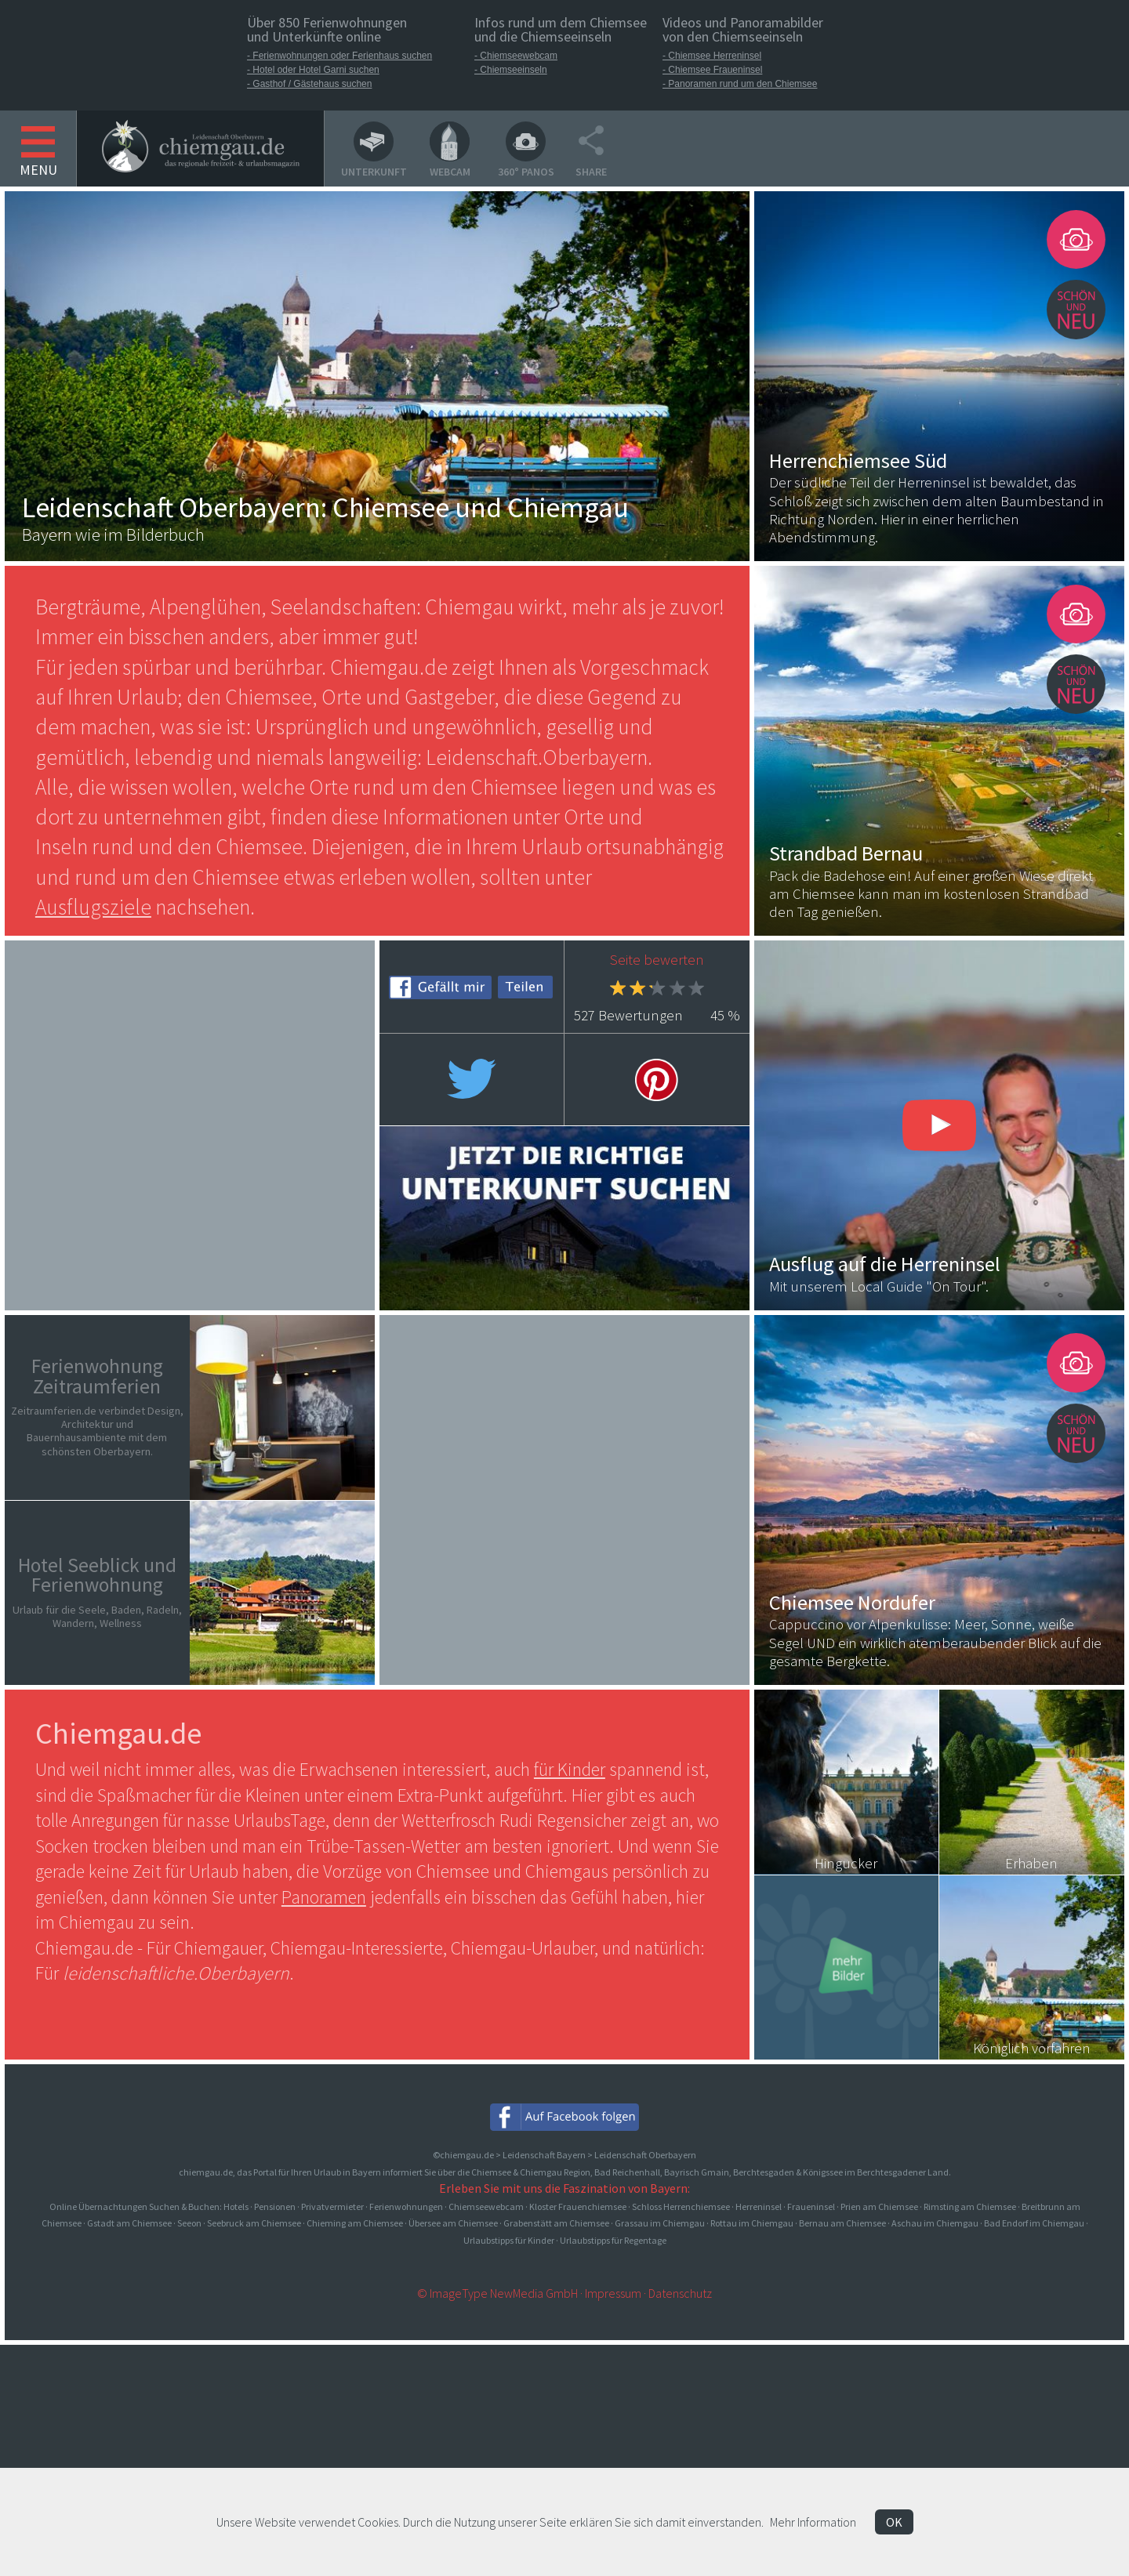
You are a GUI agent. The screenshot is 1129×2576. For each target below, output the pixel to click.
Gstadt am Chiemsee (129, 2223)
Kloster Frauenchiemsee (577, 2206)
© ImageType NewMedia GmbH (497, 2293)
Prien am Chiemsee (879, 2206)
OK (894, 2522)
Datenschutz (680, 2293)
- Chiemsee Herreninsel (712, 55)
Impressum (613, 2293)
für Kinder (569, 1769)
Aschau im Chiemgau (934, 2223)
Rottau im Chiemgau (751, 2223)
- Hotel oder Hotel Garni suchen (313, 69)
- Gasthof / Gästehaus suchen (309, 83)
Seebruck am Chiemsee (254, 2223)
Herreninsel (758, 2206)
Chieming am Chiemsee (355, 2223)
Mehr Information (813, 2522)
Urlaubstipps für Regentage (613, 2240)
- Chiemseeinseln (510, 69)
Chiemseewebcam (486, 2206)
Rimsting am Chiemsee (970, 2206)
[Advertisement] (190, 1123)
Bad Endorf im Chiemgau (1034, 2223)
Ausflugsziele (93, 906)
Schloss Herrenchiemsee (681, 2206)
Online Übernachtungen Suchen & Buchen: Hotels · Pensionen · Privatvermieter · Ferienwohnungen (247, 2206)
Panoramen (323, 1897)
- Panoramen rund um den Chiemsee (740, 83)
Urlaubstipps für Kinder (508, 2240)
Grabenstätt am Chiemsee (556, 2223)
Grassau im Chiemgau (660, 2223)
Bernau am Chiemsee (842, 2223)
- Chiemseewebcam (515, 55)
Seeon (189, 2223)
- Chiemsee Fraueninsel (712, 69)
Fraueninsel (811, 2206)
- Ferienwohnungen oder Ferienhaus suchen (339, 55)
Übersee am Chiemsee (453, 2223)
